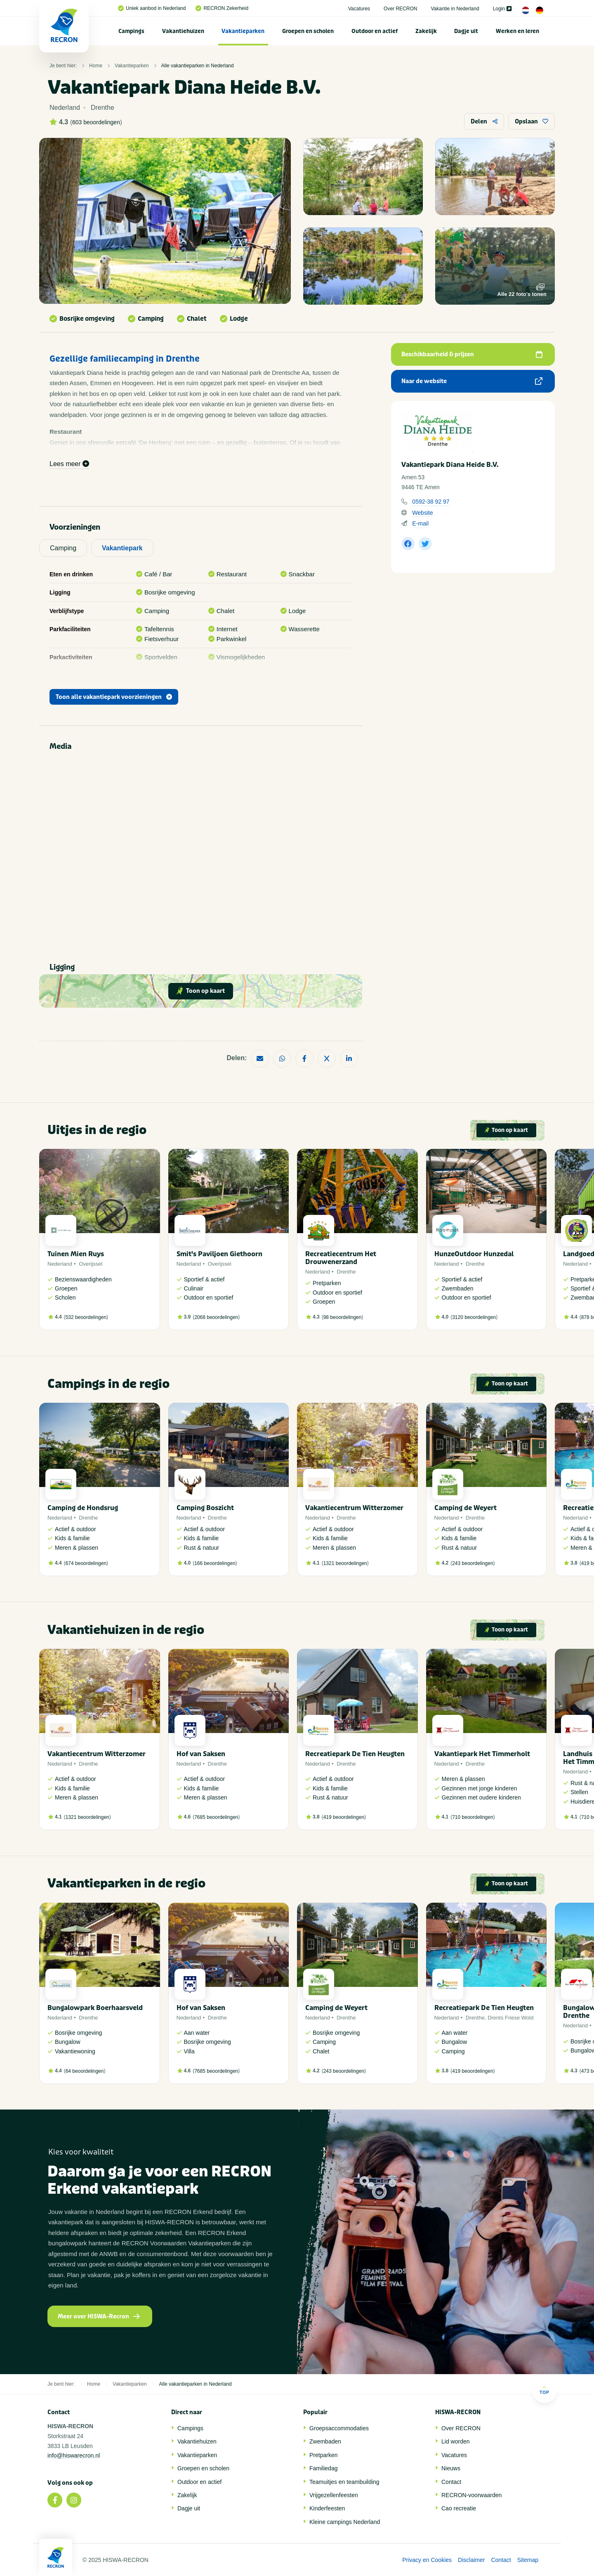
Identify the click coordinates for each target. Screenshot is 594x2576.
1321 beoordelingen (345, 1563)
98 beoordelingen (342, 1317)
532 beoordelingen (86, 1317)
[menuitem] (131, 31)
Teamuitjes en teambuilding (344, 2482)
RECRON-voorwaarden (471, 2495)
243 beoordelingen (472, 1563)
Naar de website (471, 381)
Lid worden (455, 2441)
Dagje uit (466, 31)
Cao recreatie (458, 2508)
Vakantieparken (243, 31)
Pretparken (323, 2455)
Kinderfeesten (327, 2508)
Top (544, 2390)
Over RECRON (400, 9)
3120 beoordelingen (474, 1317)
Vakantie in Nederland (455, 9)
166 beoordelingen (214, 1563)
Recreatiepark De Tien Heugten (355, 1754)
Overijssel (90, 1264)
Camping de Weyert (465, 1507)
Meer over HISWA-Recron (99, 2316)
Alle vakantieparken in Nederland (197, 66)
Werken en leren (517, 31)
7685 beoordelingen (216, 1817)
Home (95, 66)
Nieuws (450, 2468)
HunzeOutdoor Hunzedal (474, 1254)
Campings (131, 31)
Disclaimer (471, 2560)
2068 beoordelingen (216, 1317)
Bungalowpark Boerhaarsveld (95, 2007)
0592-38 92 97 (430, 501)
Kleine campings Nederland (344, 2522)
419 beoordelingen (343, 1817)
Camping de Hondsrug (82, 1507)
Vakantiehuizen (183, 31)
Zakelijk (426, 31)
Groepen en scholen (308, 31)
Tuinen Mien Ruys (75, 1254)
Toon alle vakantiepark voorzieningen (114, 697)
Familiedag (323, 2468)
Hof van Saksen (201, 1754)
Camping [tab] (63, 548)
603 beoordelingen (96, 122)
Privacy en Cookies (427, 2560)
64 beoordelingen (85, 2071)
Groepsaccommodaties (339, 2428)
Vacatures (359, 9)
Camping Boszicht (205, 1507)
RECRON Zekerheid (222, 8)
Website (422, 512)
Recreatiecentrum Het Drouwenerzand (340, 1258)
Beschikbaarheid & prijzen (471, 354)
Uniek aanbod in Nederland (152, 8)
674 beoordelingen (86, 1563)
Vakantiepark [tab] (122, 548)
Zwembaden (325, 2441)
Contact (451, 2482)
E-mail (420, 523)
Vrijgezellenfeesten (333, 2495)
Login (502, 9)
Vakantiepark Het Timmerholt (482, 1754)
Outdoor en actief (374, 31)
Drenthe (346, 1272)
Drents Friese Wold (510, 2018)
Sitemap (527, 2560)
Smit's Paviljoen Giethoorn (219, 1254)
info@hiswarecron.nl (73, 2455)
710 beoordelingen (472, 1817)
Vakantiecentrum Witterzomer (354, 1507)
